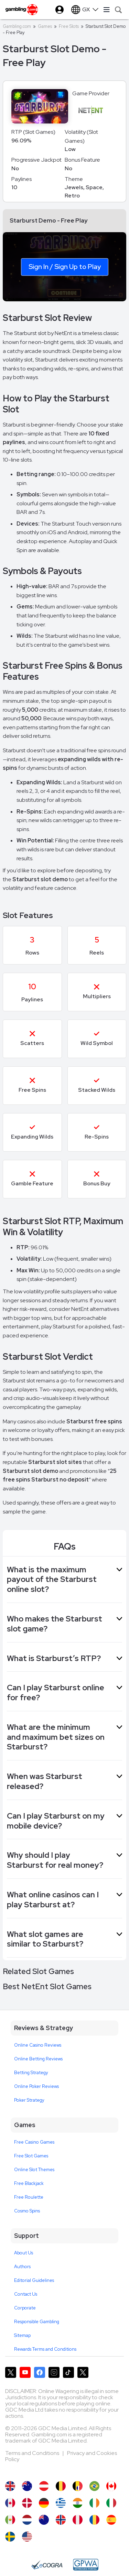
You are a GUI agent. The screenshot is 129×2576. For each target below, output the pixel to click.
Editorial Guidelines (34, 2280)
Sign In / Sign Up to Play (65, 266)
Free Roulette (28, 2197)
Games (45, 26)
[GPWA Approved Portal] (85, 2564)
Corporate (25, 2308)
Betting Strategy (31, 2073)
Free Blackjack (29, 2183)
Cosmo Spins (27, 2211)
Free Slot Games (31, 2156)
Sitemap (22, 2335)
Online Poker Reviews (36, 2086)
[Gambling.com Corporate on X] (82, 2372)
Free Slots (69, 26)
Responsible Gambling (36, 2322)
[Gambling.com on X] (10, 2372)
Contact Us (25, 2294)
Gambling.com (17, 26)
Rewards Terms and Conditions (45, 2349)
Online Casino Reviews (37, 2045)
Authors (22, 2267)
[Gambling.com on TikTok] (68, 2372)
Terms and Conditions (32, 2453)
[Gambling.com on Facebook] (39, 2372)
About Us (23, 2253)
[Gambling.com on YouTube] (25, 2372)
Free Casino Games (34, 2142)
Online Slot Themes (34, 2170)
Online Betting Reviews (38, 2059)
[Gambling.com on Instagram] (54, 2372)
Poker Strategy (29, 2100)
